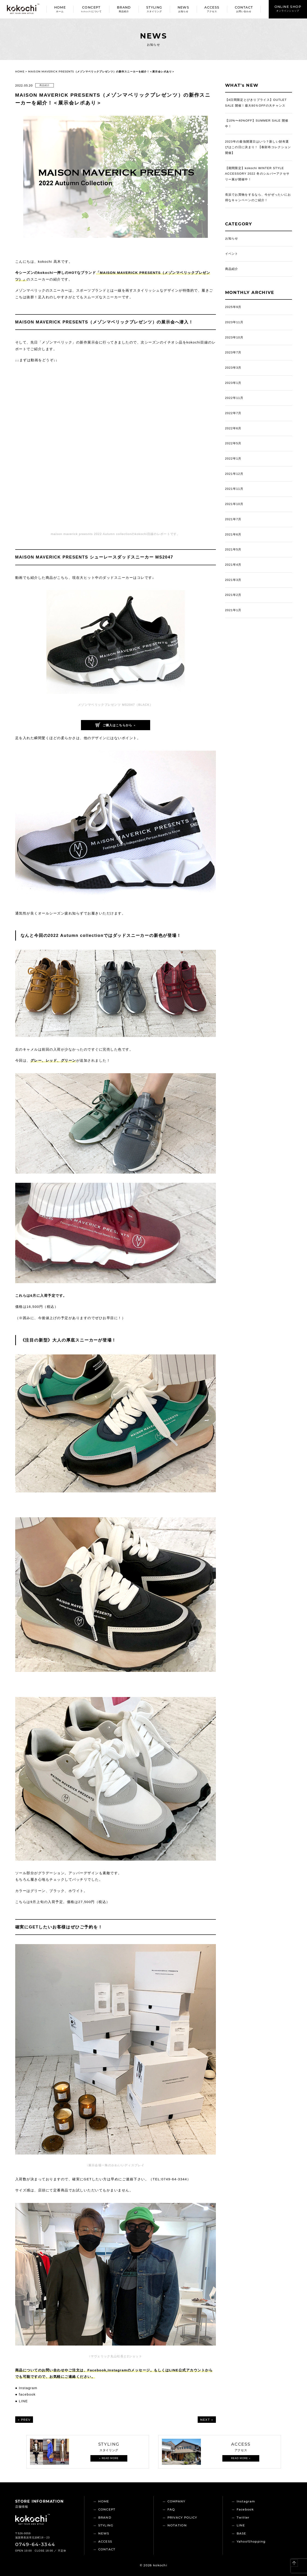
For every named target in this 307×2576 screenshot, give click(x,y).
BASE (241, 2533)
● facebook (25, 2394)
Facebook (245, 2509)
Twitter (243, 2517)
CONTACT (244, 9)
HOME (60, 9)
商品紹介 (44, 85)
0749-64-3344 (35, 2544)
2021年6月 (233, 534)
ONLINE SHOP (287, 8)
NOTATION (177, 2525)
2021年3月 (233, 580)
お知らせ (231, 238)
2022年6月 (233, 428)
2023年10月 (234, 337)
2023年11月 (234, 322)
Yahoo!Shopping (251, 2541)
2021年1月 (233, 610)
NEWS (183, 9)
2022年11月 (234, 398)
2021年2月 (233, 595)
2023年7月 (233, 352)
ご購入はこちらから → (119, 725)
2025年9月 (233, 307)
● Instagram (26, 2388)
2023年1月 (233, 383)
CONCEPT (91, 9)
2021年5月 (233, 549)
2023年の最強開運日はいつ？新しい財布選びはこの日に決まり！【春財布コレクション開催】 (258, 147)
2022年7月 (233, 413)
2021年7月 (233, 519)
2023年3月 (233, 367)
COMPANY (176, 2501)
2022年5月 (233, 443)
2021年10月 (234, 504)
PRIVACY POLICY (182, 2517)
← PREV (24, 2419)
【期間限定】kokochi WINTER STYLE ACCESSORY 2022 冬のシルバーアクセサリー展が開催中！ (257, 173)
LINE (241, 2525)
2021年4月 (233, 564)
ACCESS (211, 9)
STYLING (154, 9)
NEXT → (206, 2419)
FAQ (171, 2509)
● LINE (21, 2401)
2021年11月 (234, 488)
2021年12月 (234, 473)
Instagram (246, 2501)
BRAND (124, 9)
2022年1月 (233, 458)
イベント (231, 253)
